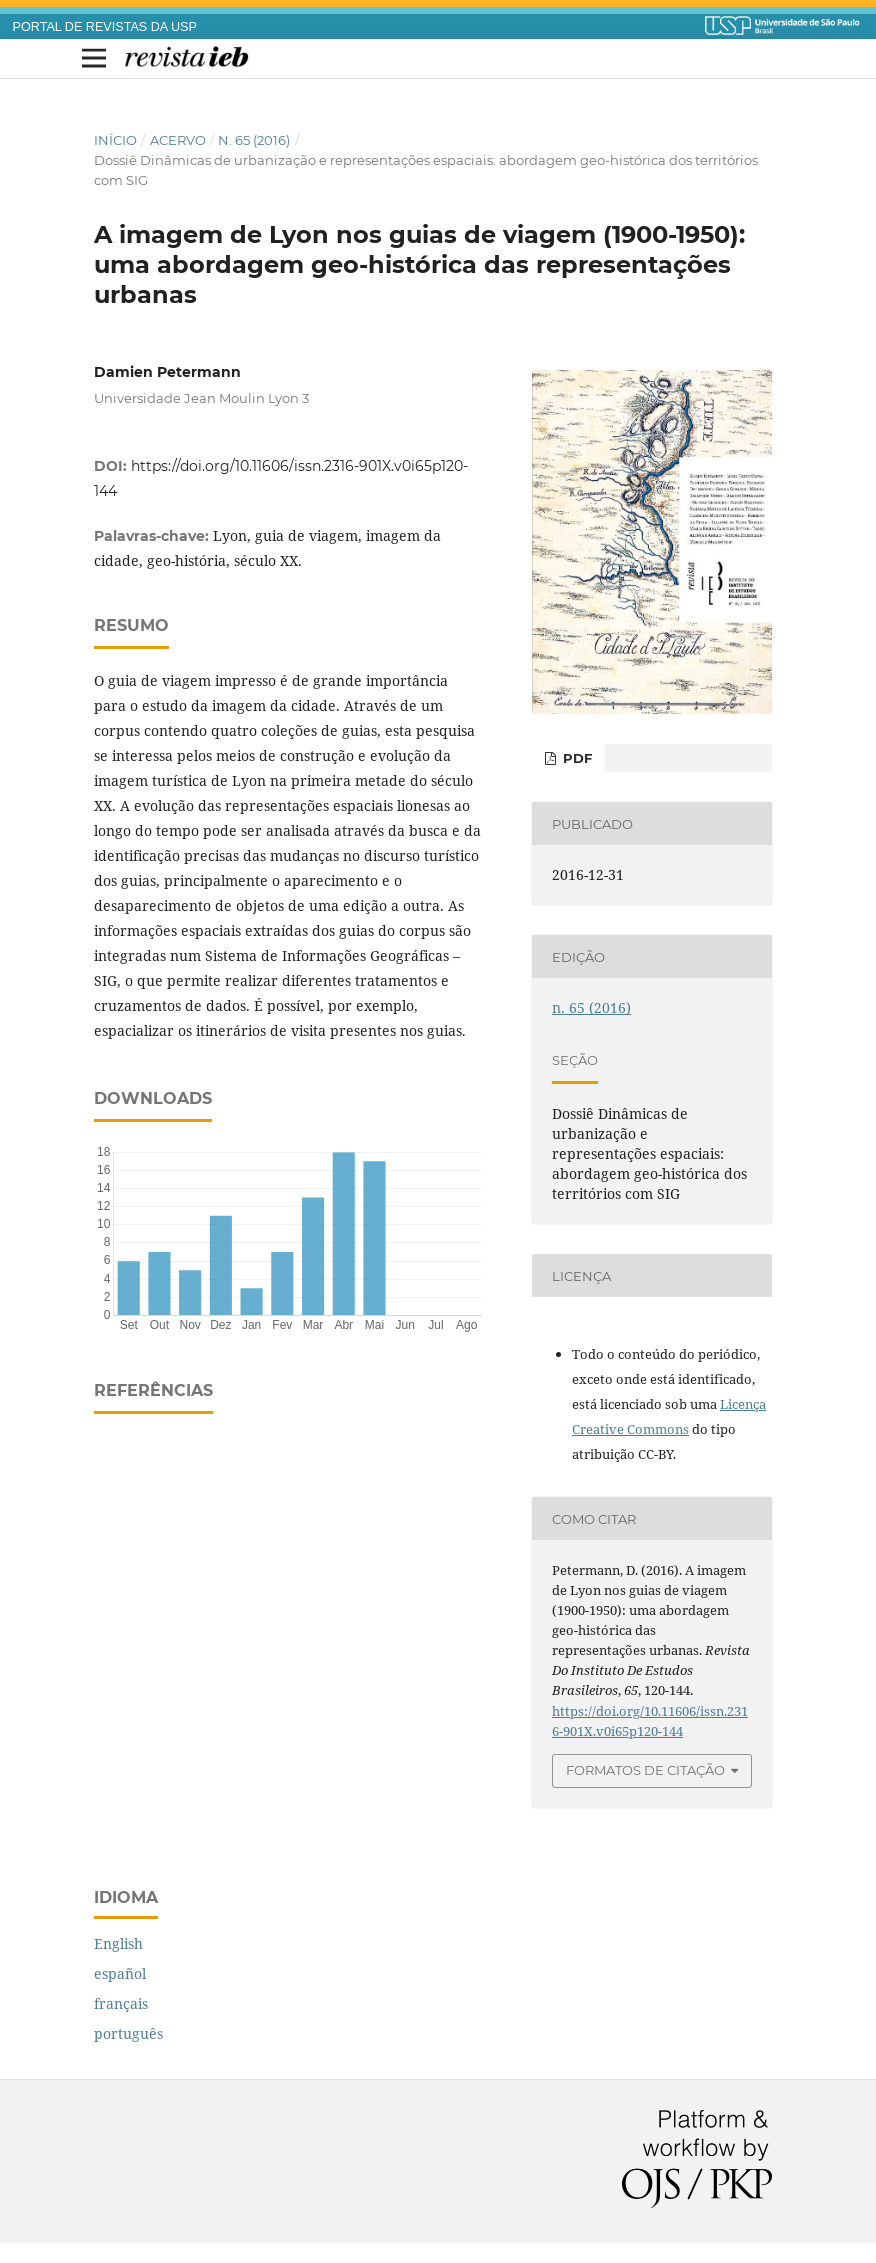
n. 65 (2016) (254, 140)
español (120, 1973)
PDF (575, 758)
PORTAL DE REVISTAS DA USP (105, 27)
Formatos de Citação (645, 1770)
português (128, 2033)
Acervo (178, 140)
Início (115, 140)
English (118, 1943)
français (121, 2003)
